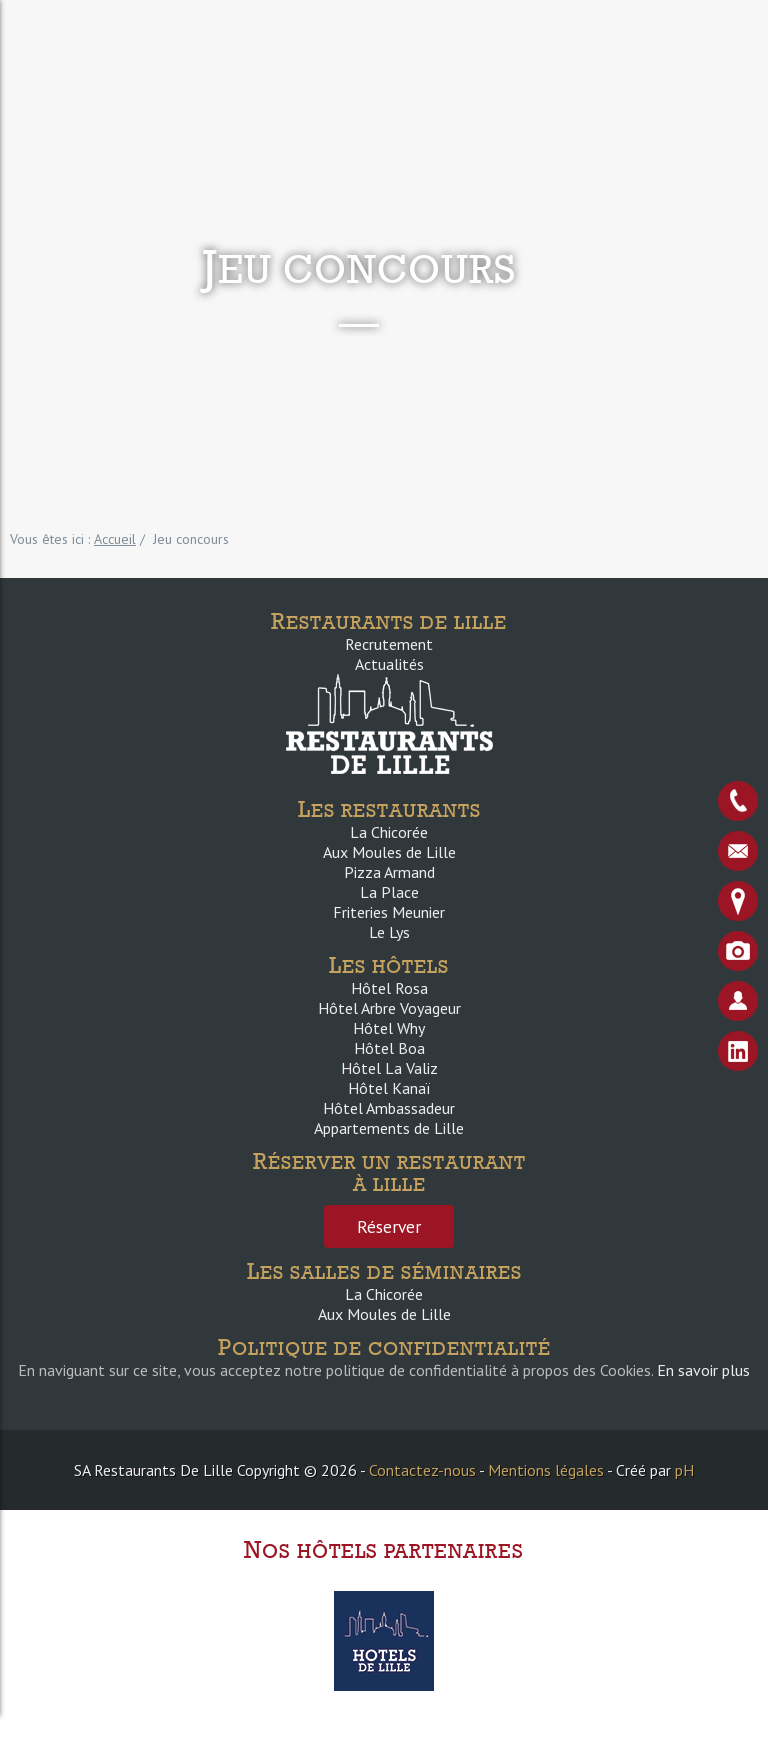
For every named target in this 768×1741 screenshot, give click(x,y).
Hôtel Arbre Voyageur (389, 1008)
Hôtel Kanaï (389, 1088)
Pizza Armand (389, 872)
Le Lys (389, 932)
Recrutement (389, 644)
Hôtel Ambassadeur (389, 1108)
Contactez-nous (422, 1470)
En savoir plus (703, 1370)
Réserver (389, 1226)
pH (684, 1470)
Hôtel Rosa (389, 988)
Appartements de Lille (389, 1128)
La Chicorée (389, 832)
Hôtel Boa (389, 1048)
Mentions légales (546, 1470)
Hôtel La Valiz (389, 1068)
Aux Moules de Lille (389, 852)
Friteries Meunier (389, 912)
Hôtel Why (389, 1028)
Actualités (389, 664)
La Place (389, 892)
